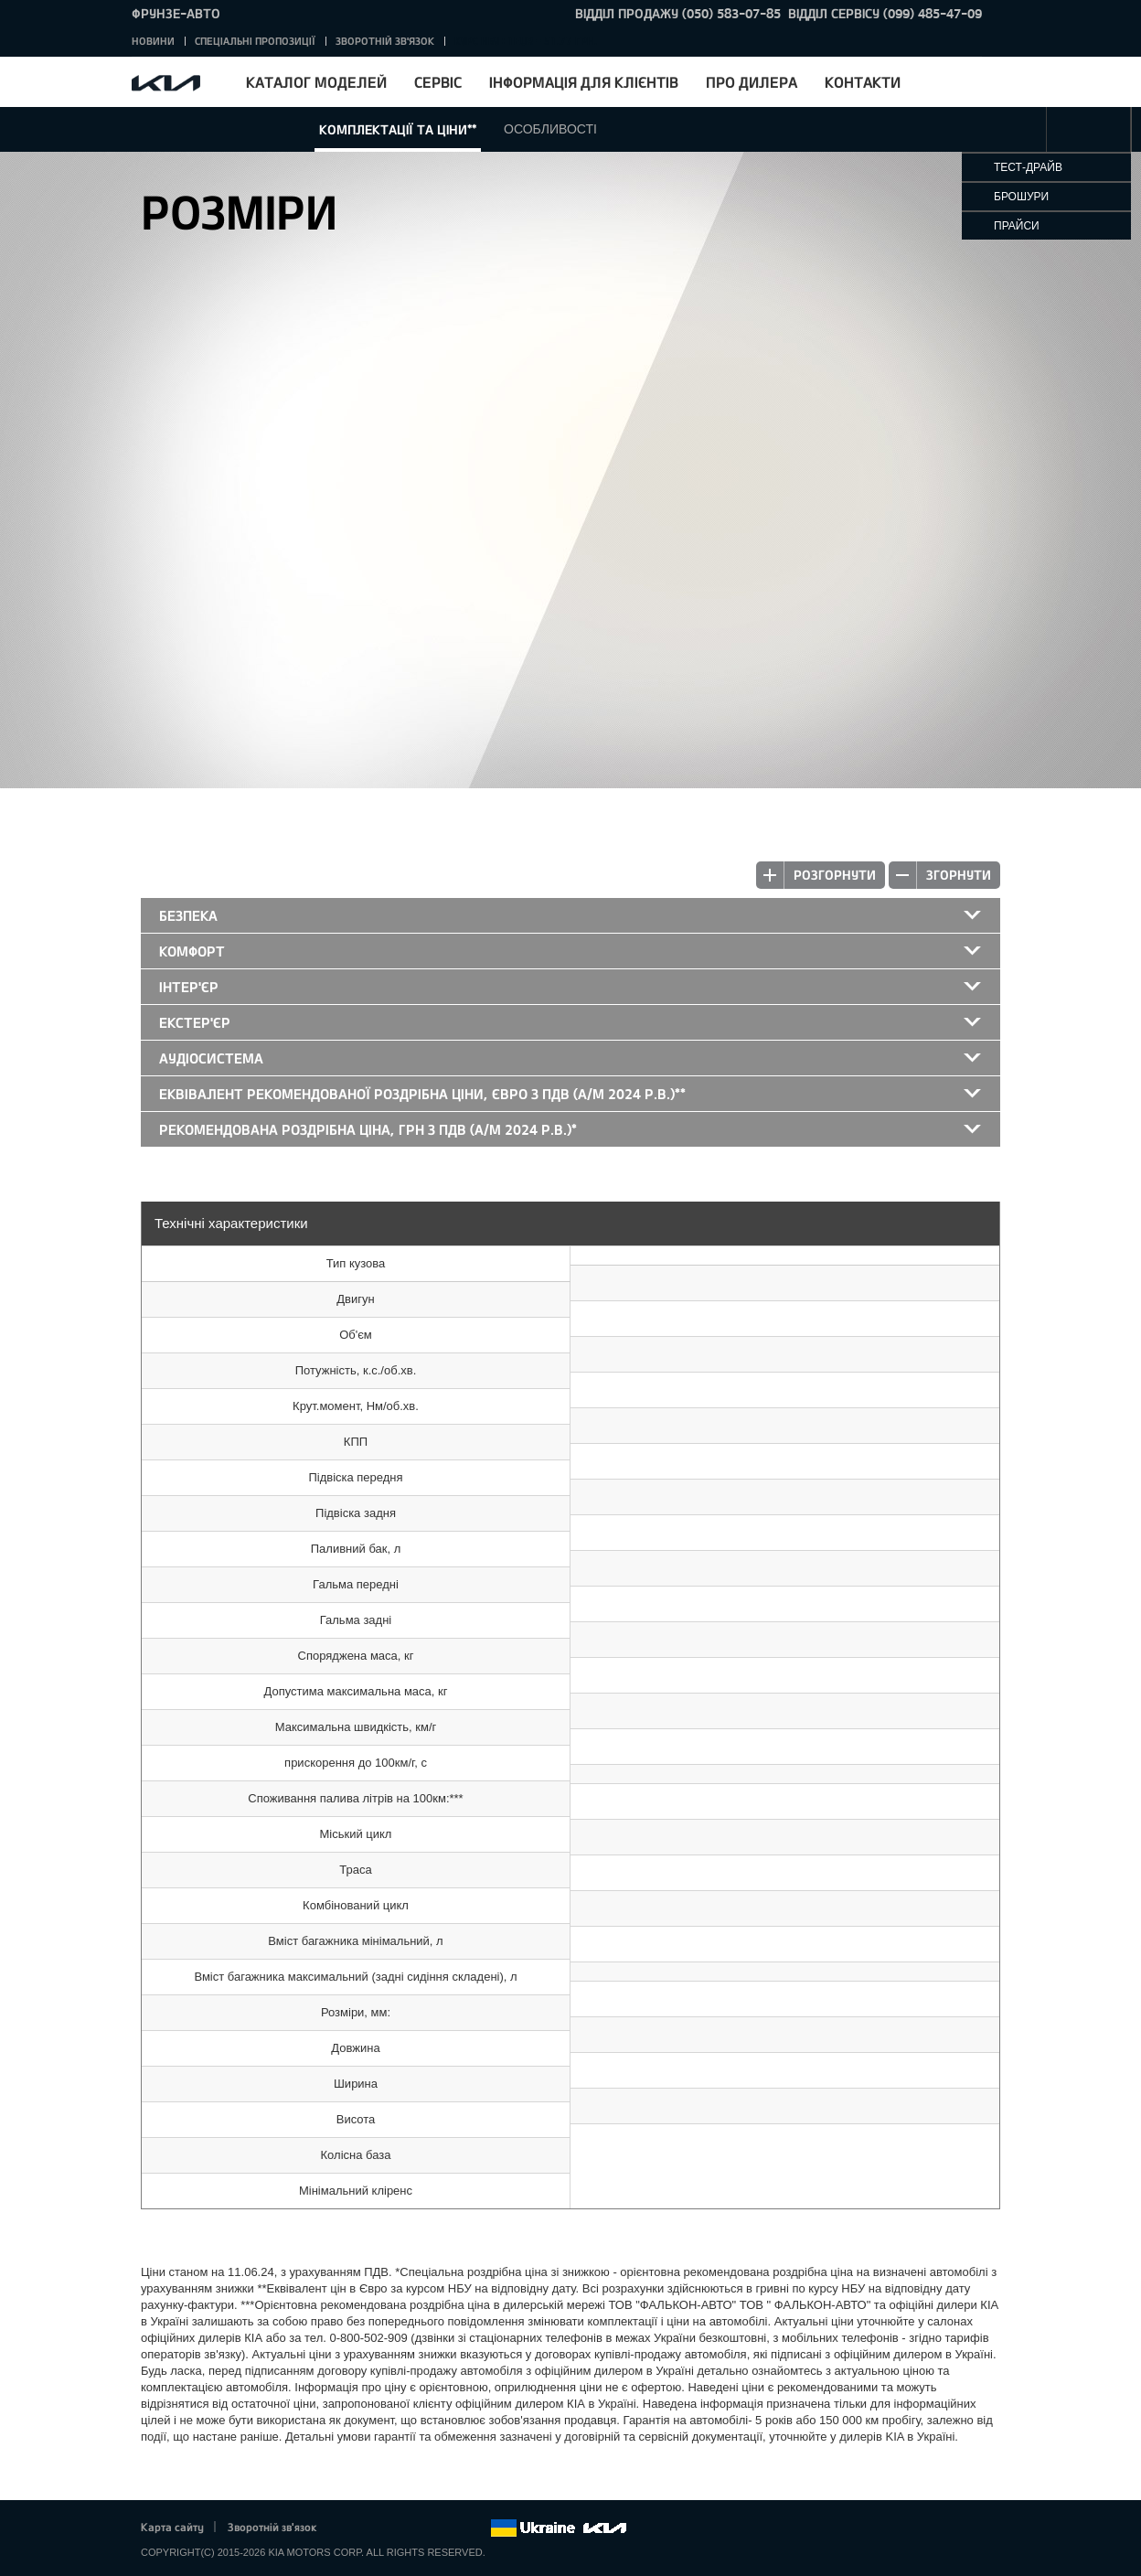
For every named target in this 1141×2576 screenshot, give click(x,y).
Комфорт (192, 951)
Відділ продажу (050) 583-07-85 (678, 13)
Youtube (426, 2528)
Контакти (863, 82)
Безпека (188, 915)
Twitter (375, 2528)
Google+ (400, 2528)
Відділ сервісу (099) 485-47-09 (885, 13)
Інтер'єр (189, 986)
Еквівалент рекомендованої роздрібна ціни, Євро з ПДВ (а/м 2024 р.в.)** (422, 1093)
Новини (153, 41)
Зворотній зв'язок (385, 41)
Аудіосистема (211, 1058)
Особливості (550, 129)
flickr (476, 2528)
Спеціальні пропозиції (255, 41)
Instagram (451, 2528)
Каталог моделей (316, 82)
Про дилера (751, 82)
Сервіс (438, 82)
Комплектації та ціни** (397, 129)
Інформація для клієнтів (583, 82)
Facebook (350, 2528)
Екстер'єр (194, 1022)
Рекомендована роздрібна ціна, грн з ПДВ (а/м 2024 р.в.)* (368, 1129)
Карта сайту (172, 2526)
